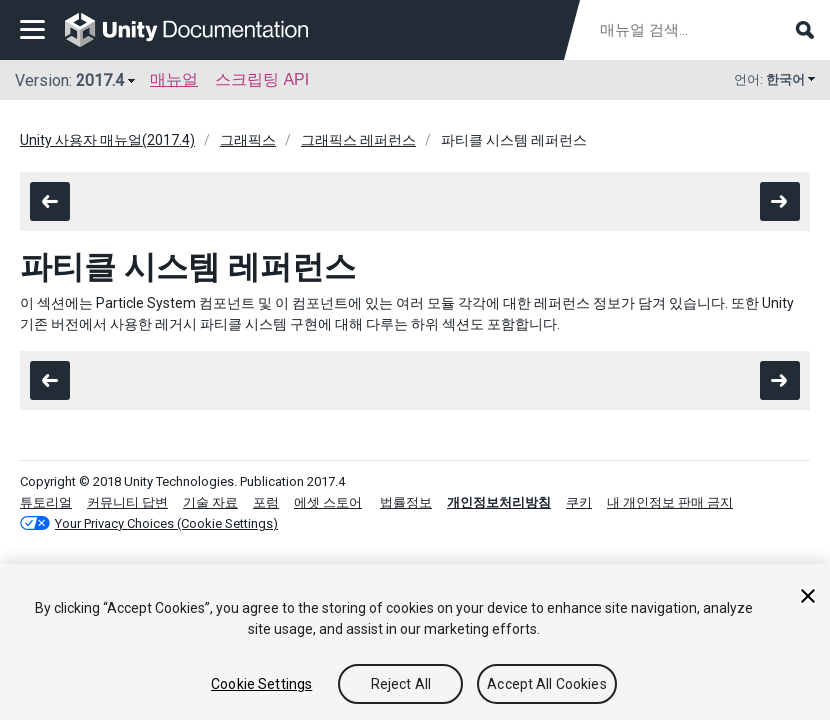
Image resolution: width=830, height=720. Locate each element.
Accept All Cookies (547, 684)
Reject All (401, 684)
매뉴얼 (174, 79)
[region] (415, 642)
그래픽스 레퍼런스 (358, 140)
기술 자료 (210, 502)
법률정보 (406, 502)
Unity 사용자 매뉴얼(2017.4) (107, 140)
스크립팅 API (262, 79)
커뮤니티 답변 (127, 502)
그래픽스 (248, 140)
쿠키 (579, 502)
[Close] (808, 596)
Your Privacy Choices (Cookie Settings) (166, 523)
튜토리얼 (46, 502)
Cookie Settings (261, 684)
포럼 (266, 502)
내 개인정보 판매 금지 (670, 502)
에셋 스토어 (328, 502)
